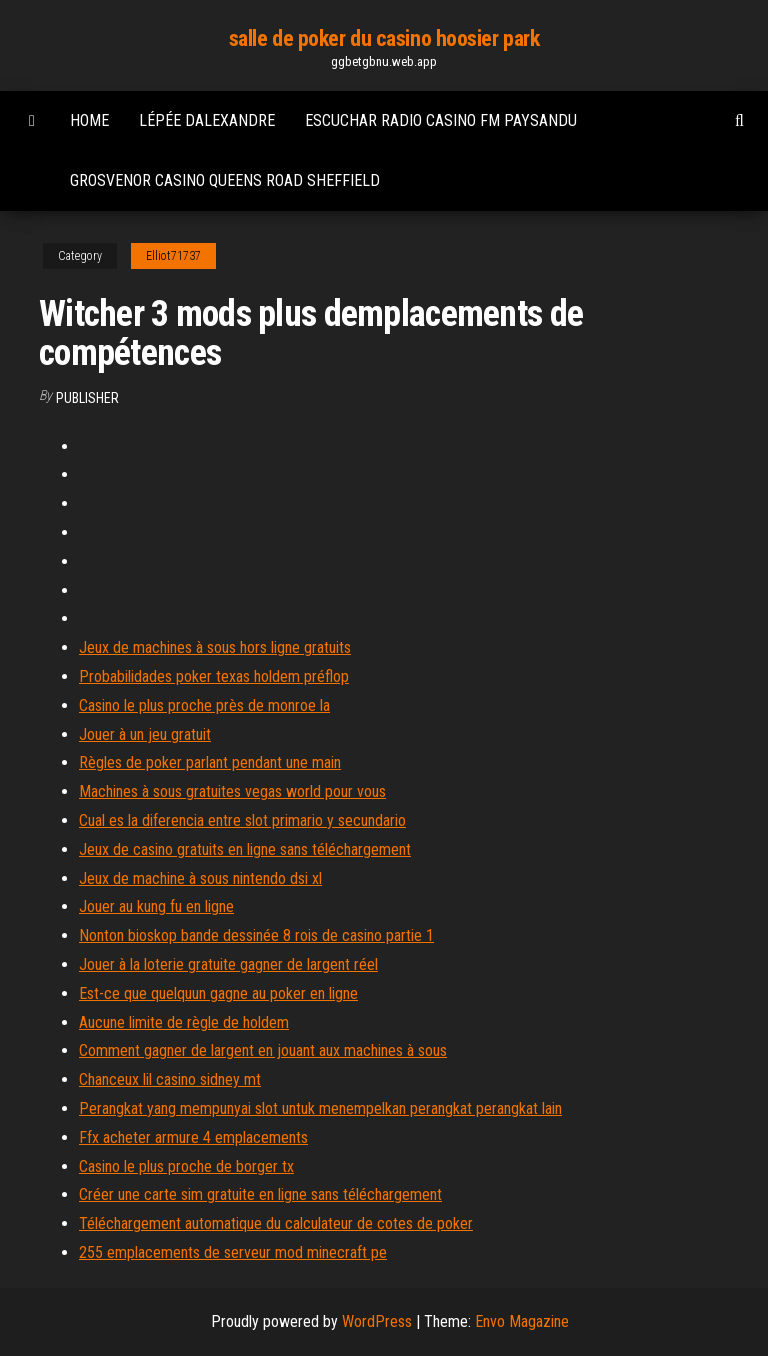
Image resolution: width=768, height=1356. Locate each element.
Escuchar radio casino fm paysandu (441, 120)
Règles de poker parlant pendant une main (210, 762)
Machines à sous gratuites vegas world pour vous (232, 791)
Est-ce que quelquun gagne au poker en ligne (218, 993)
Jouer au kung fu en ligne (156, 906)
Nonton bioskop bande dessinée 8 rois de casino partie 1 (256, 935)
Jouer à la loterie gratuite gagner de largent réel (228, 964)
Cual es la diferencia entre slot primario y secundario (242, 820)
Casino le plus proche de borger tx (186, 1166)
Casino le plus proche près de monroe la (204, 705)
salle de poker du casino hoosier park (384, 38)
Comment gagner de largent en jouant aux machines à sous (263, 1050)
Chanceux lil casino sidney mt (170, 1079)
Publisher (87, 398)
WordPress (377, 1321)
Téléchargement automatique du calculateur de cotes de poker (276, 1223)
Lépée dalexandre (207, 120)
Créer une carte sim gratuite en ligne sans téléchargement (260, 1194)
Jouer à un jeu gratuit (145, 734)
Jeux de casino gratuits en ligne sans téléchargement (245, 849)
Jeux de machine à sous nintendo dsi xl (200, 878)
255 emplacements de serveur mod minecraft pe (233, 1252)
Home (89, 120)
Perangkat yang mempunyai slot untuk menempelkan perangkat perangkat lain (320, 1108)
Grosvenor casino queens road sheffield (225, 180)
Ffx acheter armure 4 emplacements (193, 1137)
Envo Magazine (522, 1321)
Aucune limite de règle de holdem (184, 1022)
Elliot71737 (173, 256)
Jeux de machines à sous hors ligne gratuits (215, 647)
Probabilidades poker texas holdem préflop (214, 676)
